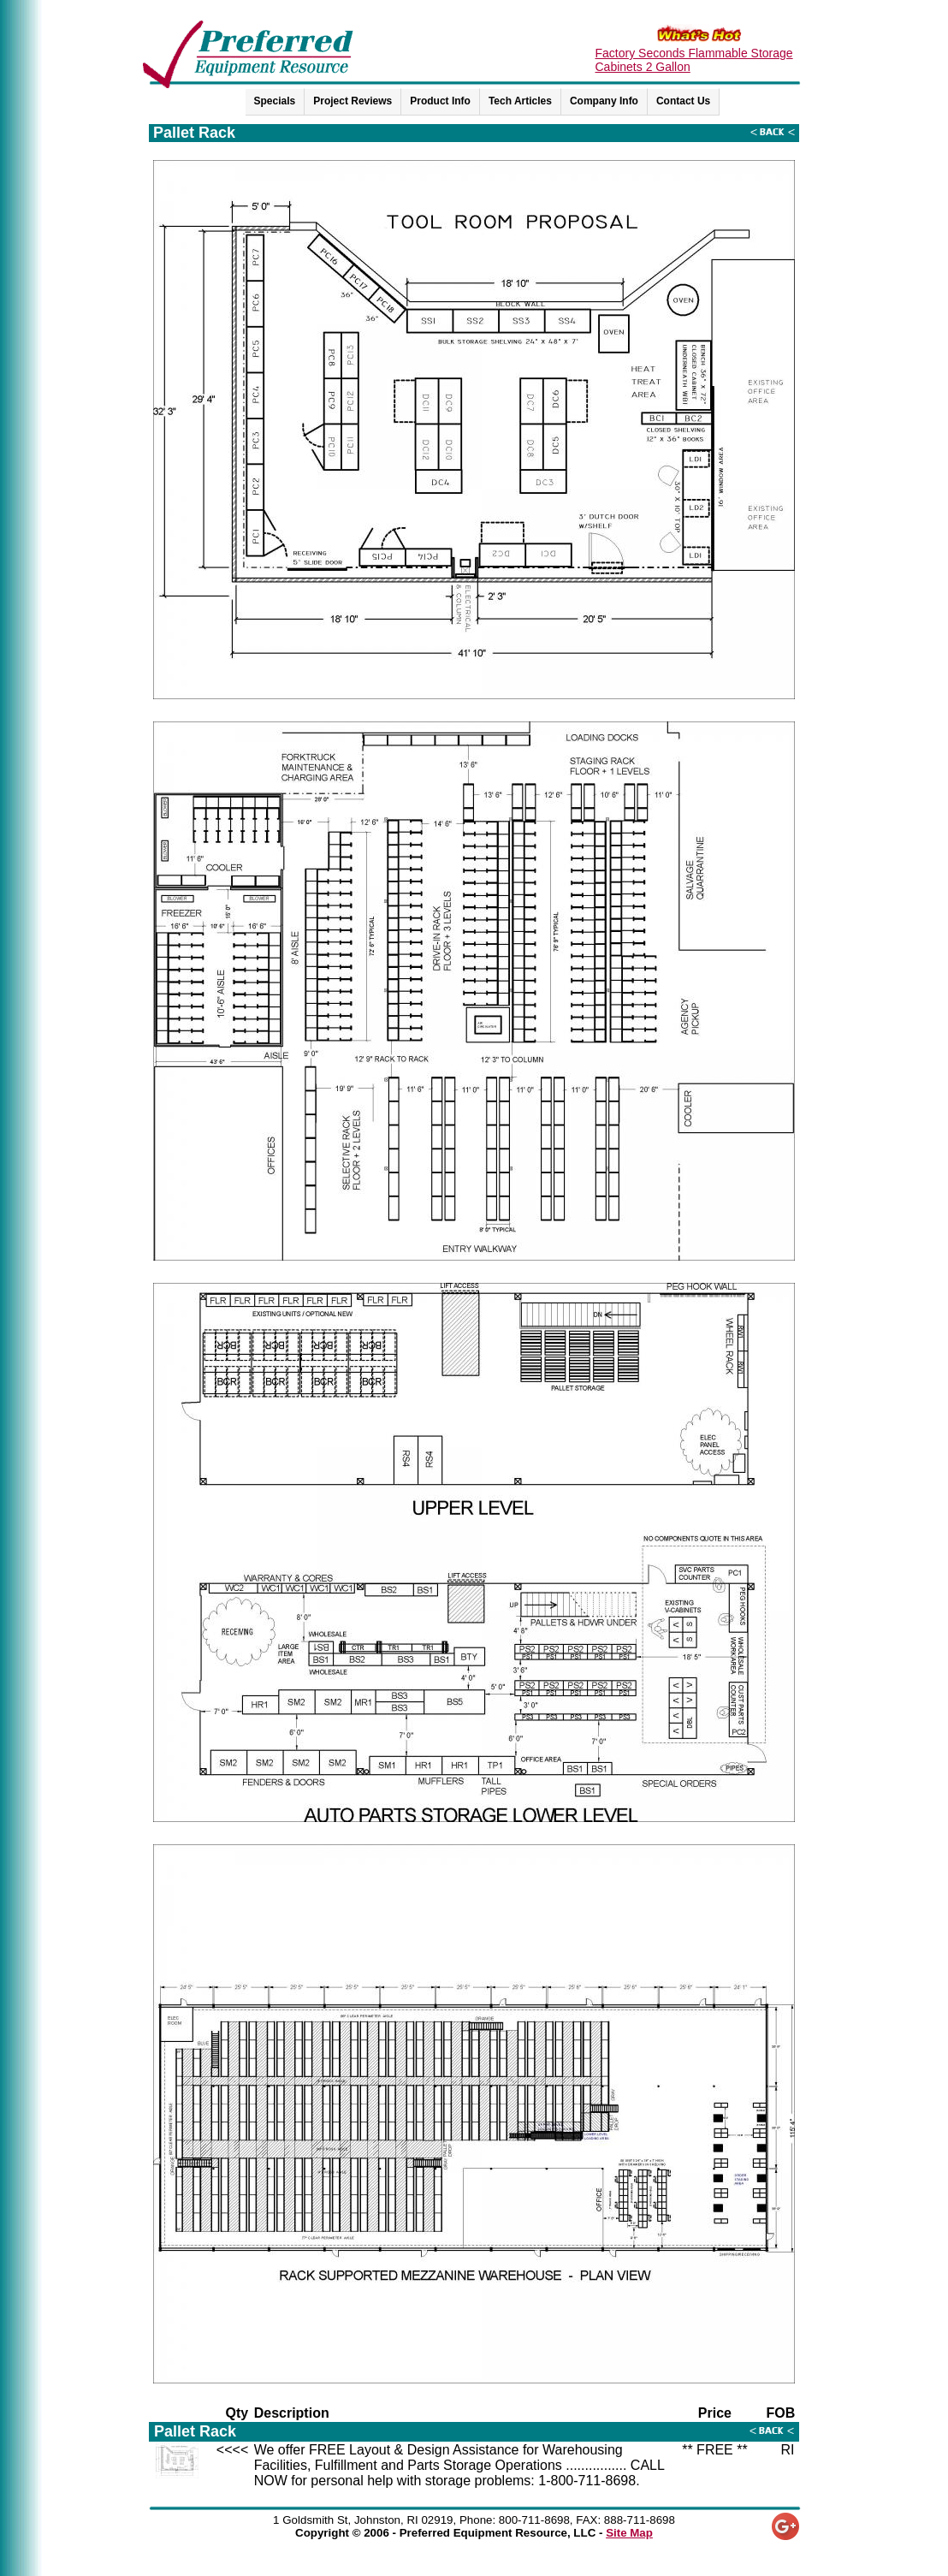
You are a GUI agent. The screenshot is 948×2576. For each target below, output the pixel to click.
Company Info (604, 101)
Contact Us (683, 101)
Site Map (629, 2532)
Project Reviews (352, 101)
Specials (275, 101)
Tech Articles (520, 101)
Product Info (440, 101)
